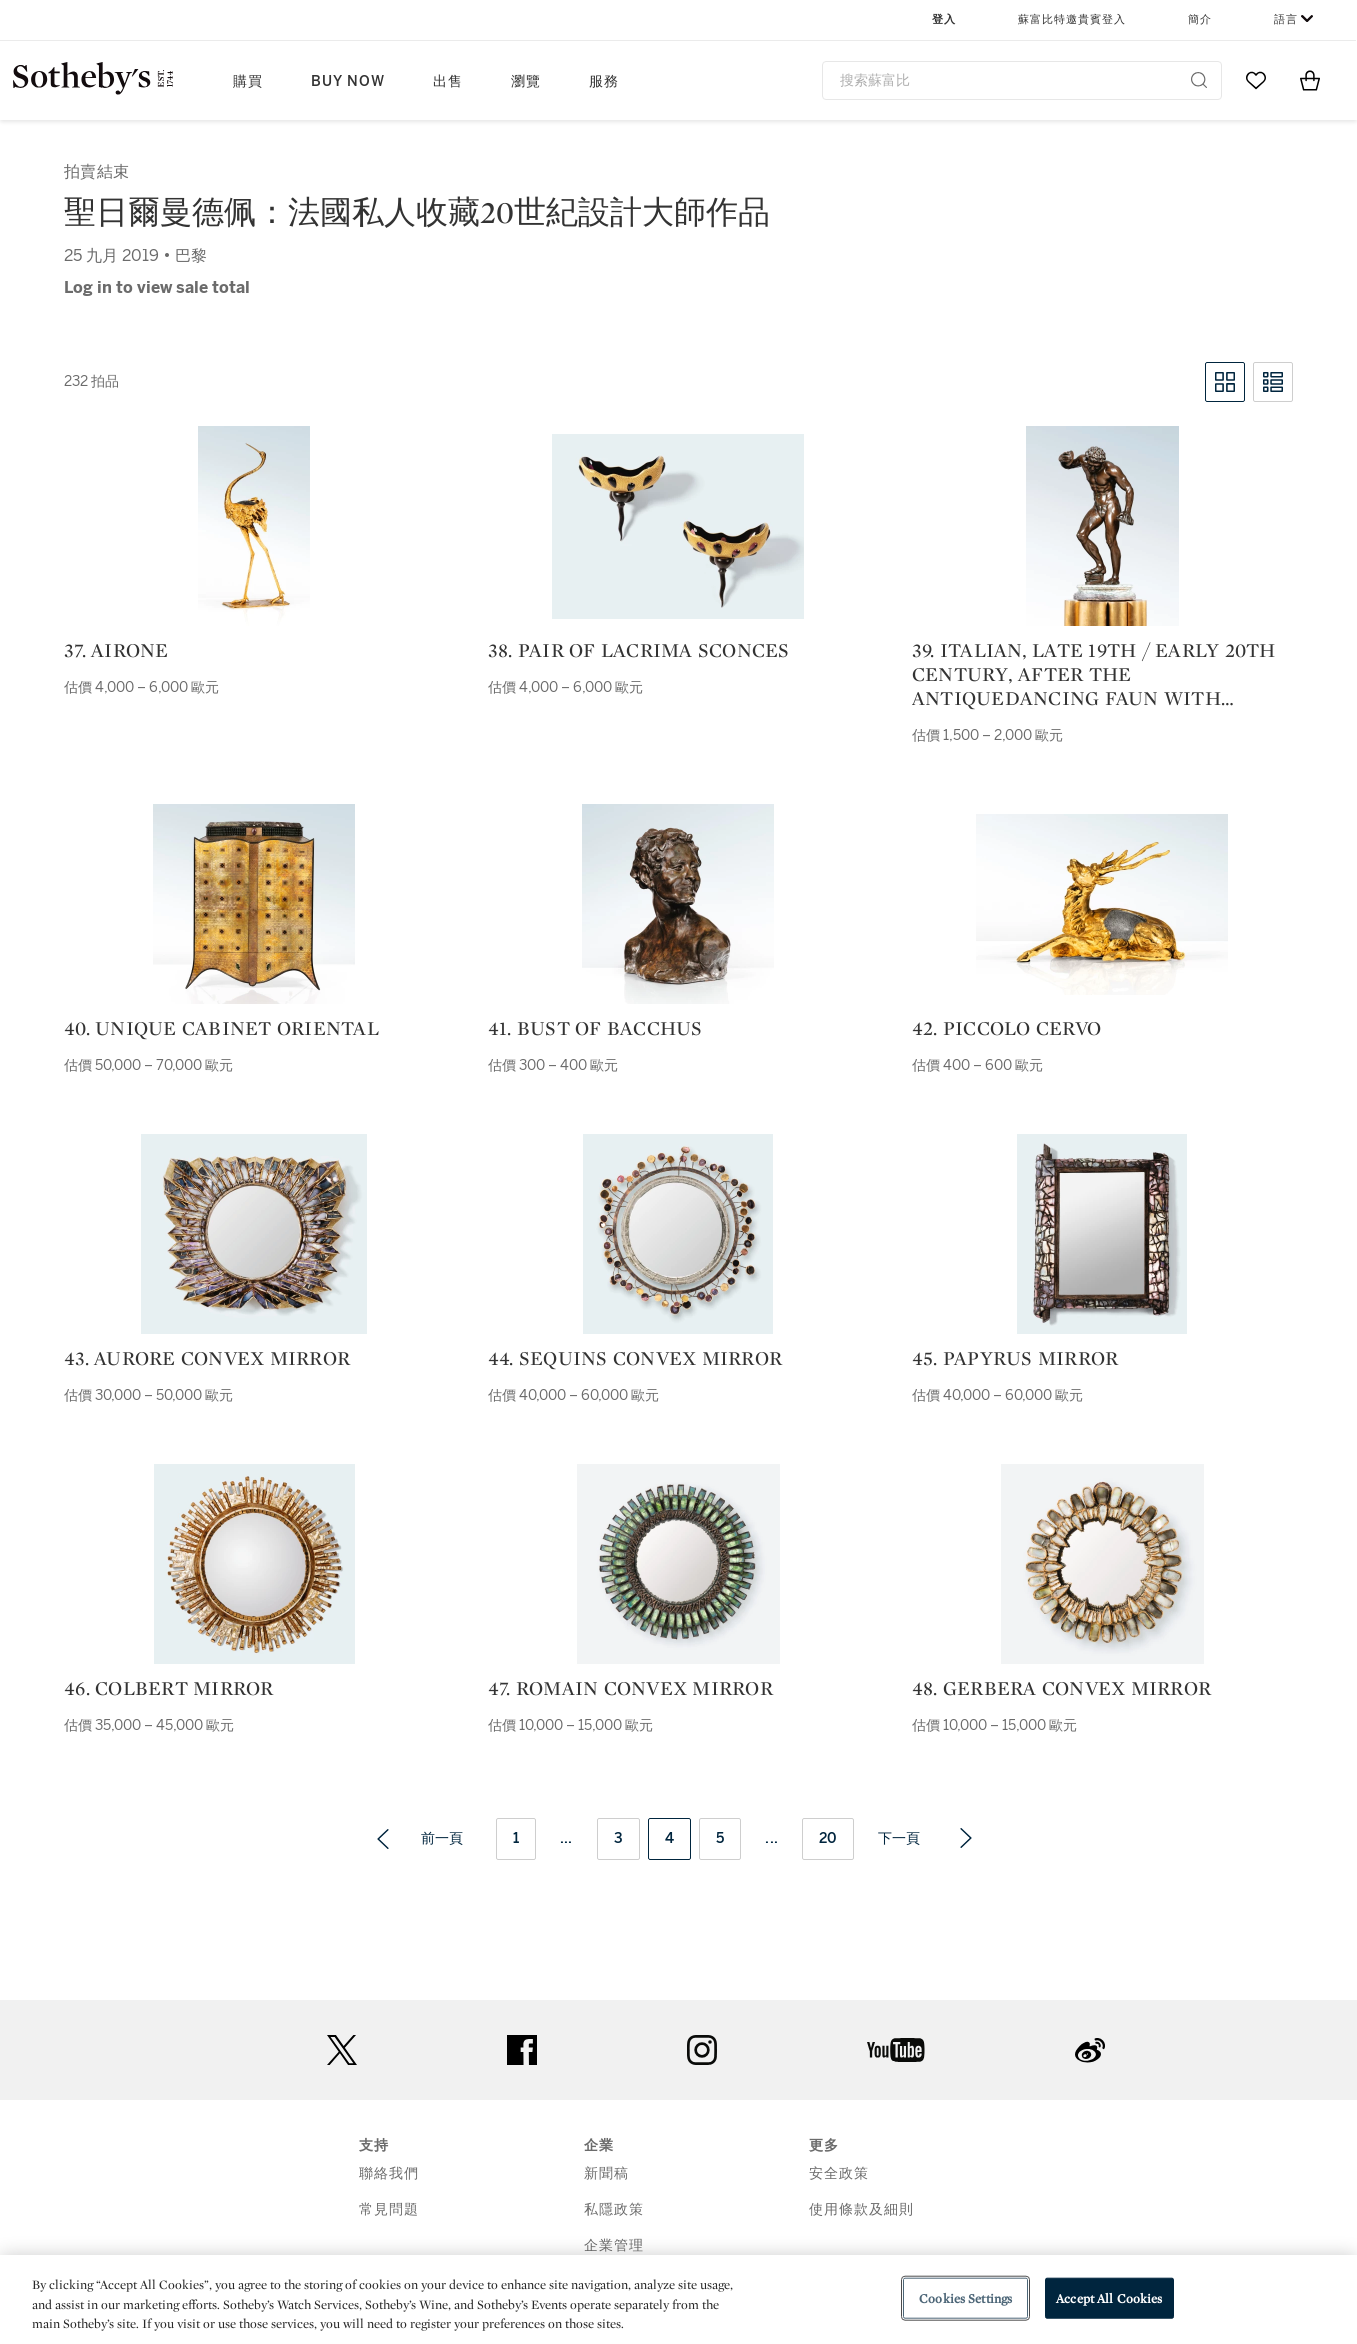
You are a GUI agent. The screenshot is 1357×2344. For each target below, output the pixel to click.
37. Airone (116, 650)
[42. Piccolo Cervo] (1102, 904)
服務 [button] (604, 81)
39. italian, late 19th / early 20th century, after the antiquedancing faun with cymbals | (1094, 674)
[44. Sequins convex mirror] (678, 1234)
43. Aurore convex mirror (207, 1358)
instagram (702, 2050)
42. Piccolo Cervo (1006, 1028)
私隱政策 (614, 2209)
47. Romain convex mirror (630, 1688)
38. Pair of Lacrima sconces (639, 650)
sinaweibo (1090, 2050)
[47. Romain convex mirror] (678, 1564)
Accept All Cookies (1109, 2297)
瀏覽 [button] (526, 81)
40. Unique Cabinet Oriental (224, 1028)
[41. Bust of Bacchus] (678, 904)
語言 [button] (1286, 19)
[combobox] (1022, 80)
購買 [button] (248, 81)
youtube (896, 2050)
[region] (678, 2299)
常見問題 (389, 2209)
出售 (448, 81)
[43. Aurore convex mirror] (254, 1234)
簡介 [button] (1200, 19)
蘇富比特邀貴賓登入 (1072, 19)
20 (828, 1838)
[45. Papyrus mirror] (1102, 1234)
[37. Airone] (254, 526)
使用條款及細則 (861, 2209)
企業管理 (614, 2245)
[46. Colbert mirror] (254, 1564)
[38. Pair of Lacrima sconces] (678, 526)
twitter (342, 2050)
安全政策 (839, 2173)
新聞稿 (606, 2173)
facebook (522, 2050)
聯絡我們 (389, 2173)
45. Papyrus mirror (1015, 1358)
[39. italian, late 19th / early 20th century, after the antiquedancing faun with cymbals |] (1102, 526)
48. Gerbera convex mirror (1061, 1688)
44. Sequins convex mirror (635, 1358)
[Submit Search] (1199, 80)
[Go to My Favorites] (1256, 80)
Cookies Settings (965, 2297)
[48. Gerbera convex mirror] (1102, 1564)
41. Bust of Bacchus (595, 1028)
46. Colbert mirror (169, 1688)
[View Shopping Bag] (1310, 80)
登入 (944, 19)
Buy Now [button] (348, 81)
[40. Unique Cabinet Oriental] (254, 904)
